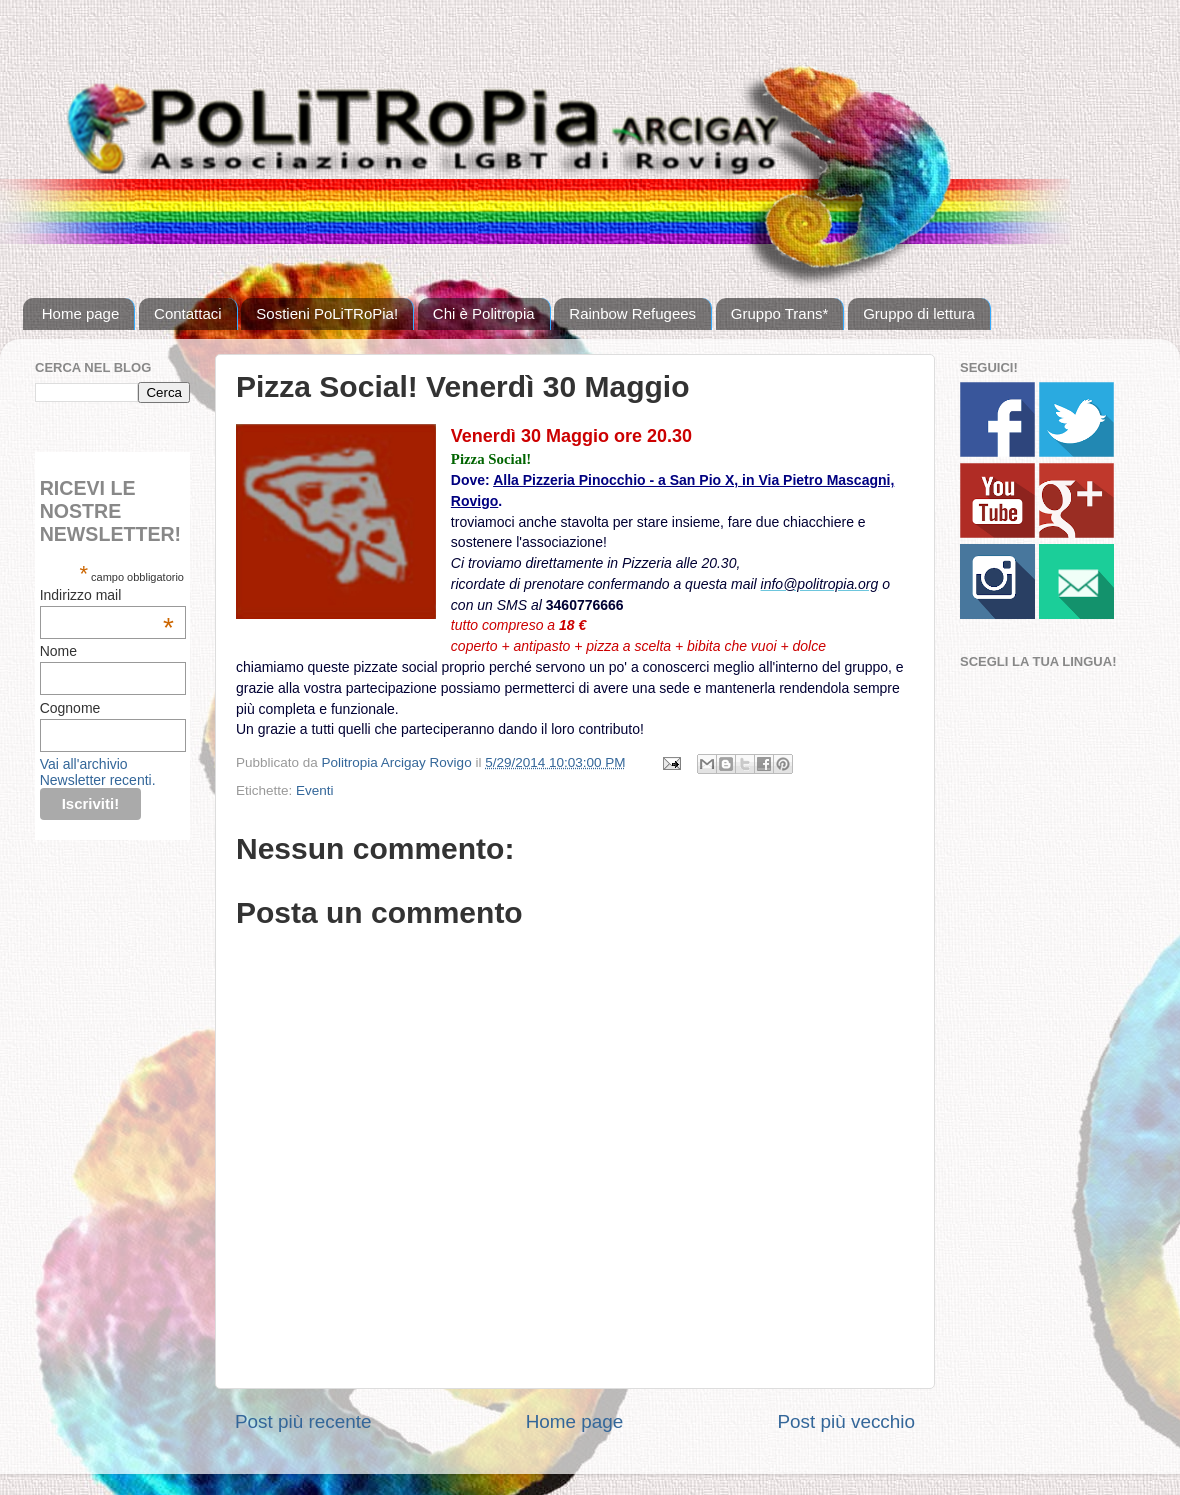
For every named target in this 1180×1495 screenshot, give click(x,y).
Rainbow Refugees (632, 313)
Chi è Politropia (484, 313)
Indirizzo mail (107, 595)
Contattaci (188, 313)
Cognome (70, 708)
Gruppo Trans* (780, 313)
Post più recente (303, 1421)
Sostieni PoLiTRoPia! (327, 313)
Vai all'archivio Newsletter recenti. (98, 772)
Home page (81, 313)
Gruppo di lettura (919, 313)
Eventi (315, 790)
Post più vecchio (846, 1421)
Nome (58, 651)
